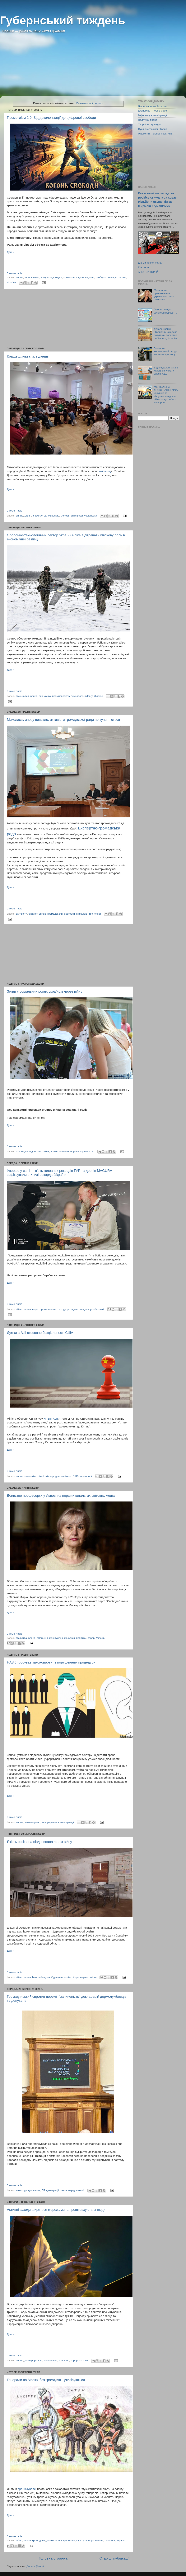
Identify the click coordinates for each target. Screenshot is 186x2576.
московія (69, 1638)
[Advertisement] (93, 67)
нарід (71, 2190)
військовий (22, 696)
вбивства (21, 1638)
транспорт (95, 913)
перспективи (95, 2540)
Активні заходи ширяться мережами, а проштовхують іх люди (56, 2210)
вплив (19, 277)
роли (76, 1151)
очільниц (105, 471)
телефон (64, 2360)
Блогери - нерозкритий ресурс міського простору (166, 351)
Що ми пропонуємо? (150, 262)
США (76, 1476)
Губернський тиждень (62, 20)
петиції (80, 2190)
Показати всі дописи (89, 103)
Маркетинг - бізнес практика (155, 133)
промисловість (61, 696)
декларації (52, 2190)
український (97, 1309)
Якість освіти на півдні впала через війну (39, 1842)
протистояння (48, 1309)
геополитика (32, 277)
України (11, 282)
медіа (58, 277)
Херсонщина (80, 1977)
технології (77, 696)
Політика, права (147, 119)
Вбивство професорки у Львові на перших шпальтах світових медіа (61, 1495)
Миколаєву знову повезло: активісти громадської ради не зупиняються (63, 720)
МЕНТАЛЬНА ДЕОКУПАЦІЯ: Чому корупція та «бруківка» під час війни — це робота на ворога (166, 394)
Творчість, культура (149, 124)
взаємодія (22, 1151)
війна (19, 1309)
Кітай (41, 1476)
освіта (67, 1977)
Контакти (143, 267)
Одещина (57, 1977)
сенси (110, 277)
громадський (55, 913)
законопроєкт (32, 1822)
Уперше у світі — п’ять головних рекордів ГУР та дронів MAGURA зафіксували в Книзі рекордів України (59, 1173)
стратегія (120, 277)
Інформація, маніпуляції (152, 115)
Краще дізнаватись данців (28, 356)
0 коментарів (14, 273)
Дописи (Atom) (35, 2566)
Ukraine (98, 696)
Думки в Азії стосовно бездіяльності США (40, 1333)
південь (89, 277)
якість (93, 1977)
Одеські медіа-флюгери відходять (165, 311)
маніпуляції (56, 1638)
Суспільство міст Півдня (152, 129)
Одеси (80, 277)
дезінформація (33, 2360)
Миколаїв (69, 277)
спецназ (84, 1309)
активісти (21, 913)
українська (90, 515)
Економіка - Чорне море (152, 110)
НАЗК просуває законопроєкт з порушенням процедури (51, 1662)
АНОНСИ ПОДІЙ (148, 271)
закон (63, 2190)
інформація (68, 2540)
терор (91, 1638)
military (89, 696)
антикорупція (24, 2190)
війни (46, 1151)
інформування (50, 1822)
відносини (35, 1151)
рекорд (62, 1309)
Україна (120, 2540)
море (35, 1309)
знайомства (40, 515)
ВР (43, 2190)
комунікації (47, 277)
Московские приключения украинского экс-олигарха (164, 295)
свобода (101, 277)
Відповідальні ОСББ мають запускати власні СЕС (166, 370)
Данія (28, 515)
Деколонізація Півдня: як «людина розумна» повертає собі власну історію (165, 333)
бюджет (33, 913)
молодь (65, 515)
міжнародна (52, 1476)
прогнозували (26, 2488)
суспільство (87, 1151)
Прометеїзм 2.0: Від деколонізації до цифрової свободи (51, 118)
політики (81, 1638)
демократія (53, 2540)
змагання (42, 1638)
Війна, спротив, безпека (152, 106)
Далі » (10, 252)
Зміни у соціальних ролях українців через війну (44, 991)
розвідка (72, 1309)
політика (66, 1476)
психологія (65, 1151)
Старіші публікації (114, 2558)
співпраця (77, 515)
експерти (69, 913)
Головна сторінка (53, 2558)
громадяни (38, 2540)
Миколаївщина (41, 1977)
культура (81, 2540)
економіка (45, 696)
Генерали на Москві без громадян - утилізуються (46, 2380)
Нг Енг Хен (51, 1418)
